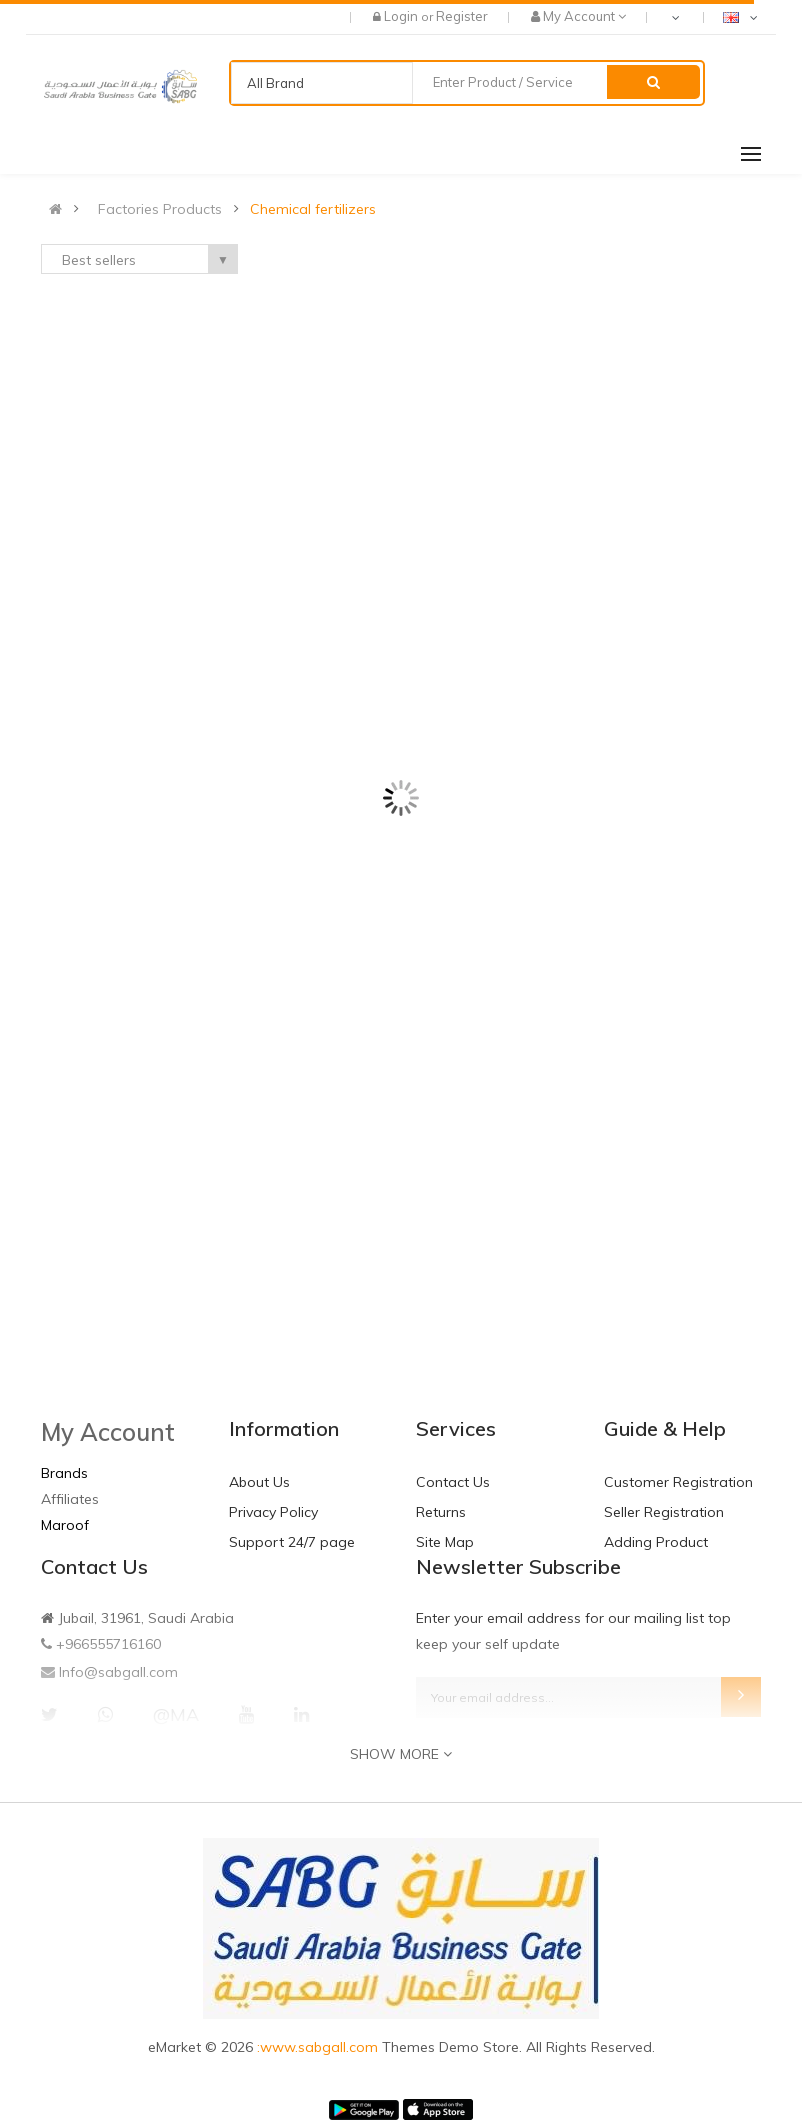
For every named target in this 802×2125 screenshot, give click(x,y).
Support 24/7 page (292, 1542)
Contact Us (453, 1482)
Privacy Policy (273, 1512)
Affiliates (70, 1499)
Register (462, 16)
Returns (441, 1512)
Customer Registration (678, 1482)
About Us (259, 1482)
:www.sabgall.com (319, 2047)
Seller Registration (664, 1512)
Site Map (445, 1542)
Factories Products (160, 209)
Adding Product (656, 1542)
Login (402, 16)
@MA (176, 1714)
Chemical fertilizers (313, 209)
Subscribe (741, 1697)
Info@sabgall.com (118, 1672)
